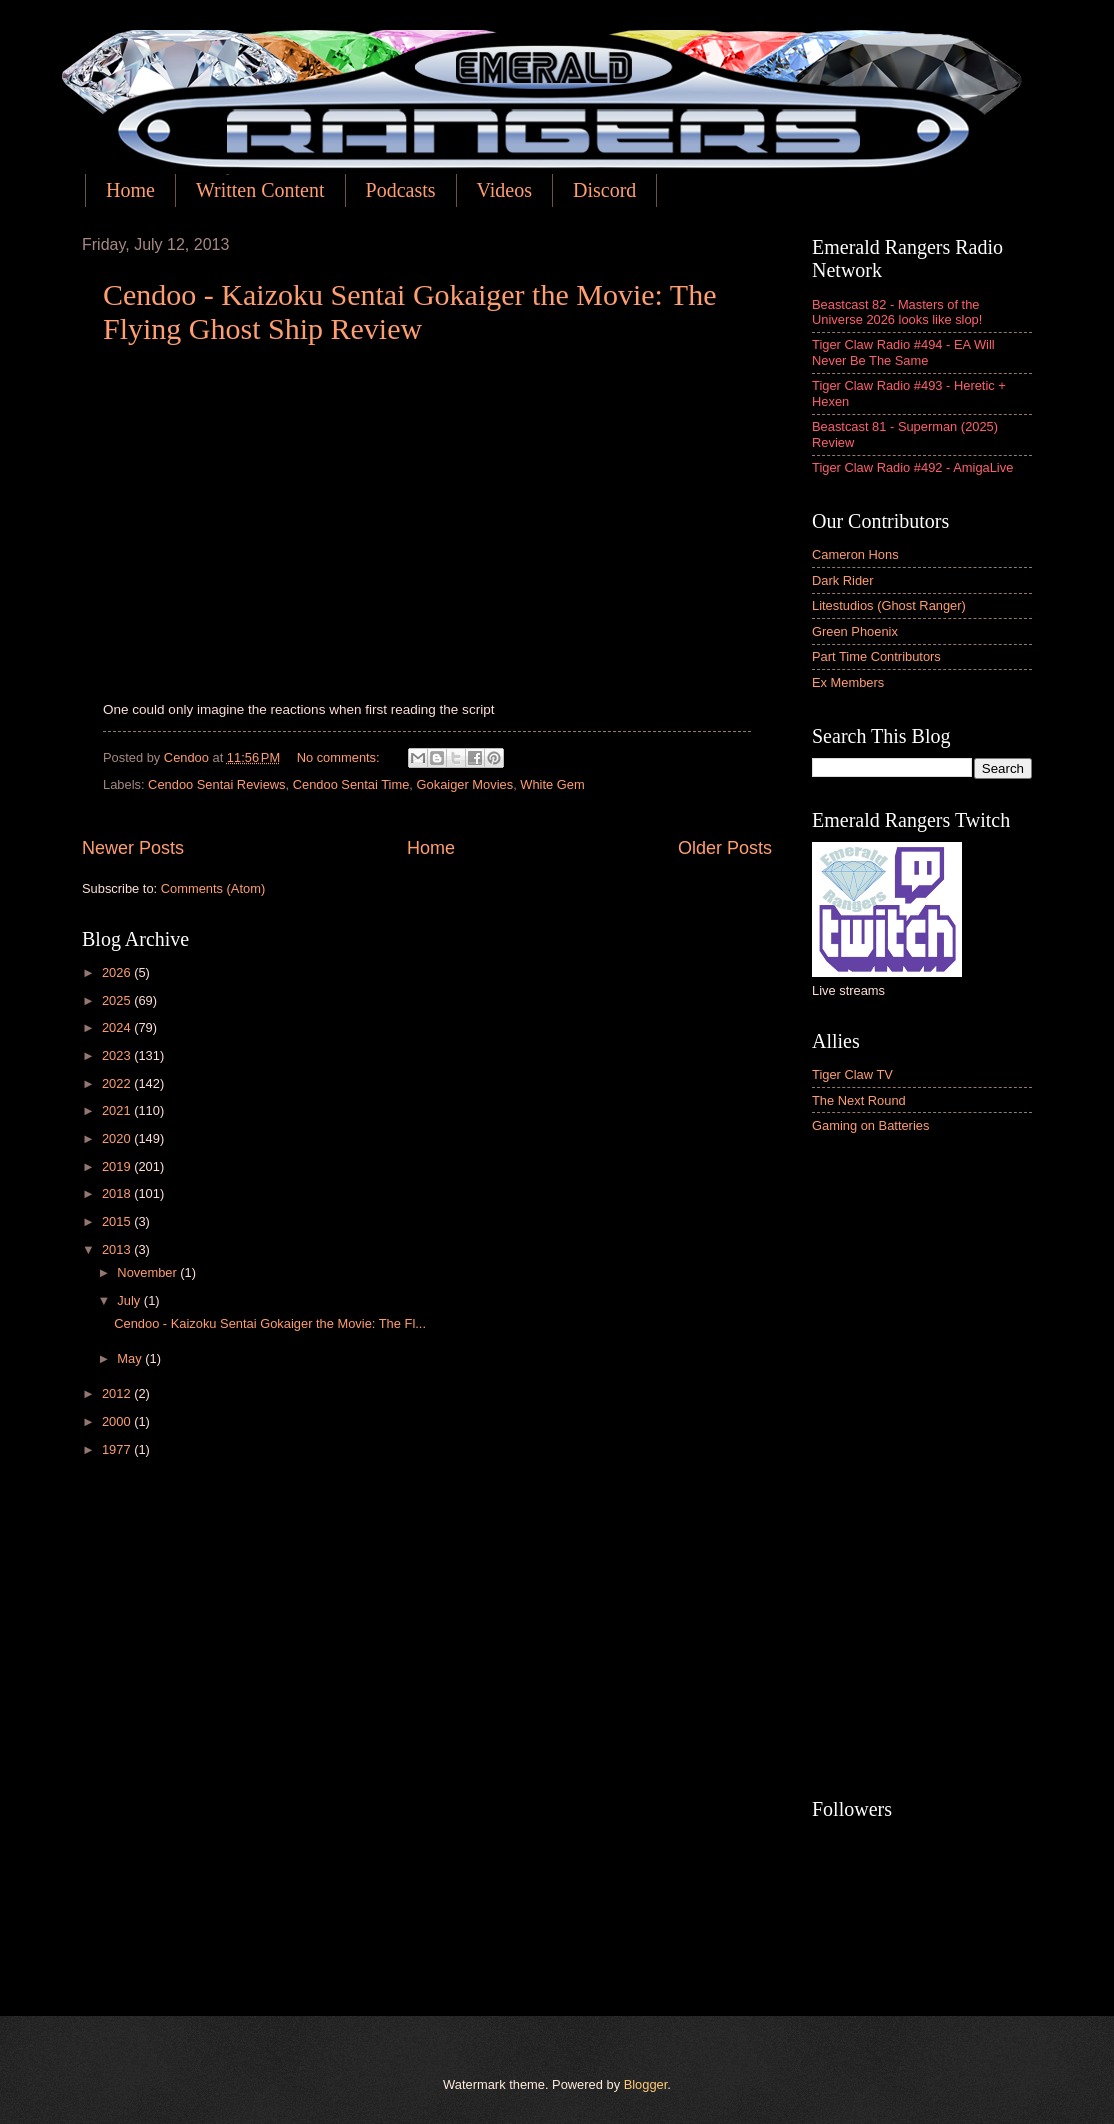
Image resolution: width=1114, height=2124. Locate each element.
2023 (118, 1055)
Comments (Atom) (213, 888)
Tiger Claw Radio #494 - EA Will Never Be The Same (903, 352)
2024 (118, 1027)
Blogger (646, 2084)
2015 (118, 1221)
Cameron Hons (855, 554)
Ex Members (848, 682)
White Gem (552, 784)
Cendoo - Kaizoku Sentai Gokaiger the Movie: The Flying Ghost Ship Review (409, 311)
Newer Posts (133, 848)
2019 (118, 1166)
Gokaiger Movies (465, 784)
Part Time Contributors (876, 656)
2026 (118, 972)
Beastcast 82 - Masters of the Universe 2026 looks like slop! (897, 312)
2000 (118, 1421)
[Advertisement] (922, 1468)
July (130, 1300)
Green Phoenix (855, 631)
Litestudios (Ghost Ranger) (889, 605)
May (131, 1358)
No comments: (340, 757)
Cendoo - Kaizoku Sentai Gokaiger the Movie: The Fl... (270, 1323)
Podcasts (401, 190)
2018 (118, 1193)
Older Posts (725, 848)
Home (130, 190)
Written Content (260, 190)
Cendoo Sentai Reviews (216, 784)
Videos (504, 190)
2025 (118, 1000)
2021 (118, 1110)
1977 (118, 1449)
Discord (604, 190)
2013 (118, 1249)
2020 (118, 1138)
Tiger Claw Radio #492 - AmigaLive (912, 467)
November (148, 1272)
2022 (118, 1083)
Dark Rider (843, 580)
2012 (118, 1393)
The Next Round (859, 1100)
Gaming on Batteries (870, 1125)
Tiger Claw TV (852, 1074)
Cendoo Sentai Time (351, 784)
